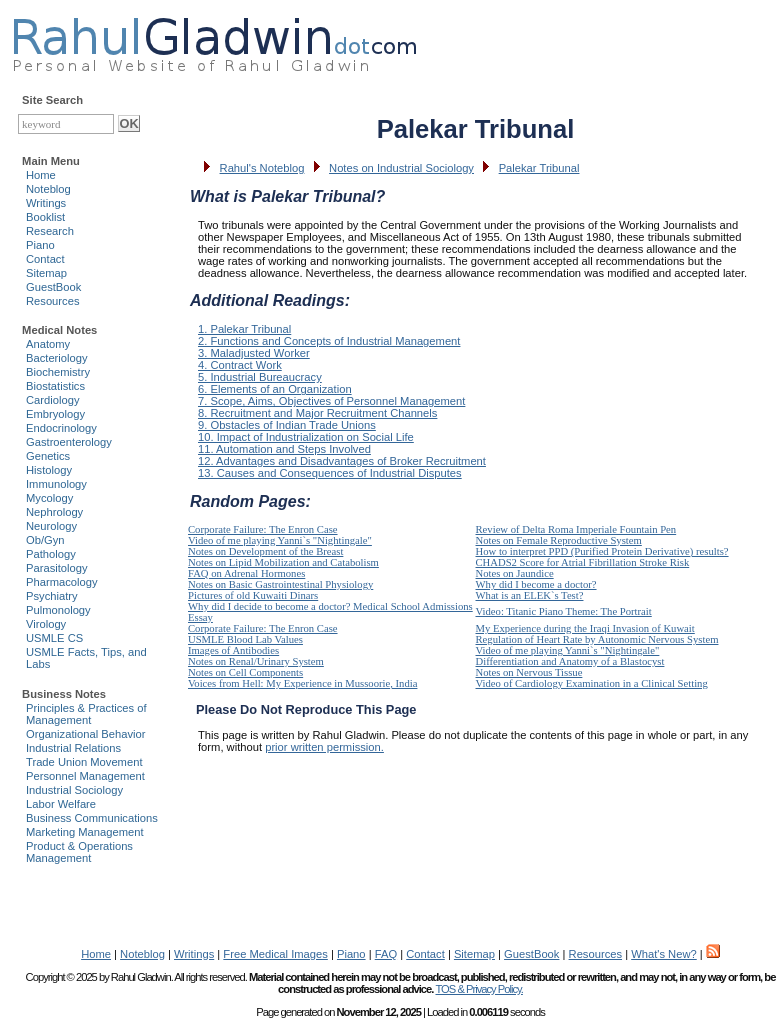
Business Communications (92, 818)
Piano (40, 245)
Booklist (45, 217)
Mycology (49, 498)
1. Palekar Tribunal (244, 329)
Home (41, 175)
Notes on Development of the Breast (265, 551)
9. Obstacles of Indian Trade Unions (287, 425)
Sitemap (46, 273)
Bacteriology (57, 358)
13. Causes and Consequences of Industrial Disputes (330, 473)
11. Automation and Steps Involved (284, 449)
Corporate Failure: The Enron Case (263, 529)
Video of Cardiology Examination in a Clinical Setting (592, 683)
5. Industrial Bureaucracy (260, 377)
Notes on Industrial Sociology (401, 168)
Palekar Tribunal (539, 168)
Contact (45, 259)
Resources (52, 301)
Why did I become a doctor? (536, 584)
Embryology (55, 414)
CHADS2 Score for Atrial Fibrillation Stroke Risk (583, 562)
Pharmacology (62, 582)
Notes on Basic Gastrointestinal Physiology (280, 584)
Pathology (51, 554)
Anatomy (48, 344)
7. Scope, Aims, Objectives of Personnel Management (331, 401)
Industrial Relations (73, 748)
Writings (46, 203)
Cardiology (52, 400)
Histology (49, 470)
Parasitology (57, 568)
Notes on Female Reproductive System (559, 540)
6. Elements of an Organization (275, 389)
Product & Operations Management (79, 852)
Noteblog (48, 189)
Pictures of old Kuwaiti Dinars (253, 595)
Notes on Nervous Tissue (529, 672)
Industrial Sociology (74, 790)
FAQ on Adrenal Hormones (246, 573)
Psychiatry (52, 596)
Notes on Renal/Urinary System (256, 661)
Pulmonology (58, 610)
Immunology (56, 484)
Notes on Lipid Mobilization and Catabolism (283, 562)
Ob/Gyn (45, 540)
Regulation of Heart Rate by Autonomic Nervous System (597, 639)
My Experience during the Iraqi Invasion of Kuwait (585, 628)
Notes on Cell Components (245, 672)
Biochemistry (58, 372)
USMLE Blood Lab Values (245, 639)
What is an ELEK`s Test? (530, 595)
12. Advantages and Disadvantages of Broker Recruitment (342, 461)
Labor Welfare (61, 804)
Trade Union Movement (84, 762)
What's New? (664, 954)
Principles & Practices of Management (86, 714)
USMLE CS (54, 638)
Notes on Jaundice (515, 573)
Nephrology (54, 512)
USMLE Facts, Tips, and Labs (86, 658)
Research (50, 231)
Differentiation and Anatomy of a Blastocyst (570, 661)
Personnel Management (85, 776)
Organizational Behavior (85, 734)
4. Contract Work (240, 365)
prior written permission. (324, 747)
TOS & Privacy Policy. (478, 989)
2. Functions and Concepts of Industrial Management (329, 341)
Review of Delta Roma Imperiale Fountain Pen (576, 529)
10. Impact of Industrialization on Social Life (306, 437)
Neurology (51, 526)
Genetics (48, 456)
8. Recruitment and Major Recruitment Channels (317, 413)
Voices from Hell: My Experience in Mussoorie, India (302, 683)
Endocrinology (61, 428)
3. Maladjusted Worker (254, 353)
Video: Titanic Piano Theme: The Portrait (564, 611)
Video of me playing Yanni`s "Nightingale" (280, 540)
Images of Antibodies (233, 650)
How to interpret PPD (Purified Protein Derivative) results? (602, 551)
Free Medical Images (275, 954)
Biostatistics (55, 386)
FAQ (386, 954)
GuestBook (53, 287)
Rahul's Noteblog (262, 168)
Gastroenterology (69, 442)
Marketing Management (85, 832)
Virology (46, 624)
